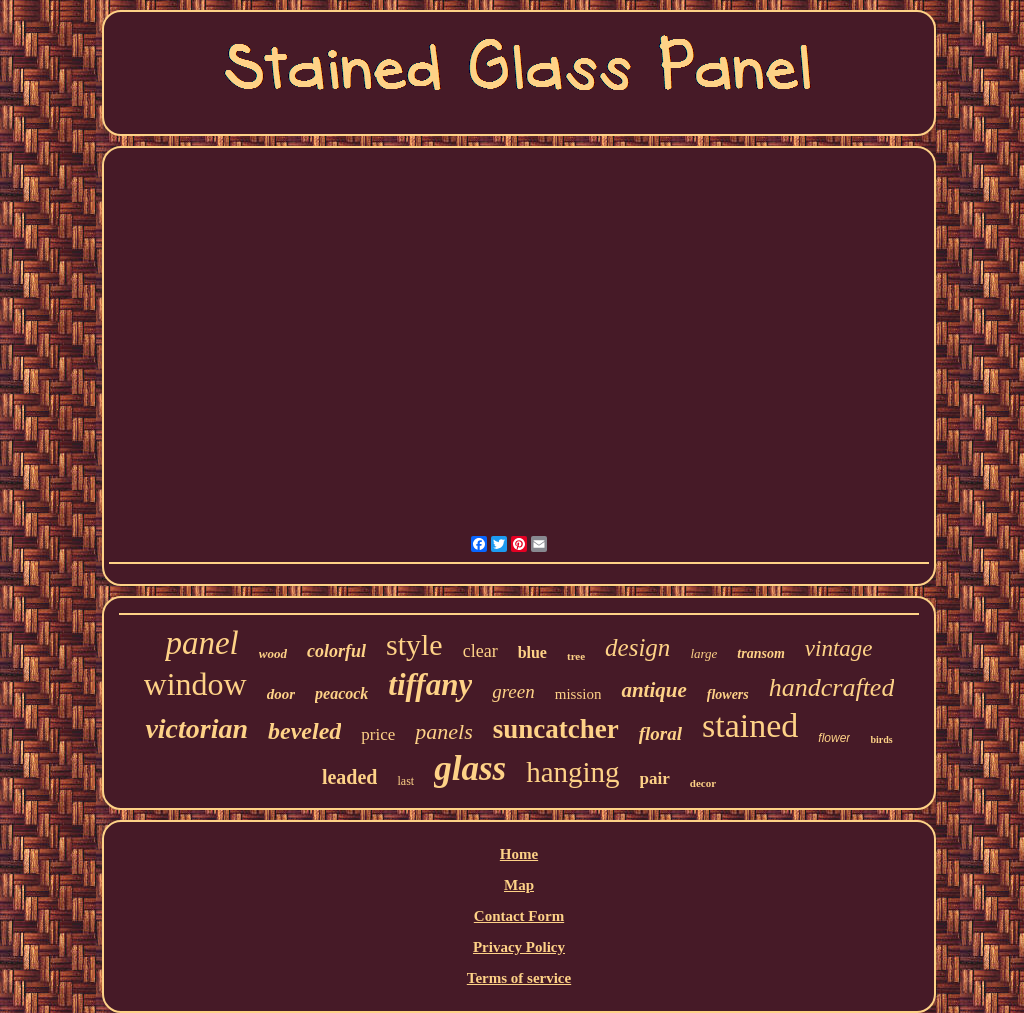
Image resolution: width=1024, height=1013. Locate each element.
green (513, 691)
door (281, 694)
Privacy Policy (519, 947)
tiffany (430, 684)
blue (532, 652)
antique (653, 690)
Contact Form (519, 916)
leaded (350, 777)
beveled (304, 731)
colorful (336, 651)
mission (578, 694)
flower (834, 738)
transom (760, 653)
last (405, 781)
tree (576, 656)
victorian (196, 728)
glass (470, 768)
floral (660, 733)
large (703, 653)
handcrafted (832, 687)
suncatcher (556, 729)
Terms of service (519, 978)
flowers (728, 694)
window (195, 684)
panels (443, 731)
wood (273, 653)
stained (750, 725)
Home (519, 854)
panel (201, 643)
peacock (341, 693)
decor (703, 783)
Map (519, 885)
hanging (572, 772)
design (637, 647)
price (378, 734)
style (414, 644)
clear (480, 651)
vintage (839, 648)
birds (881, 739)
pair (655, 778)
